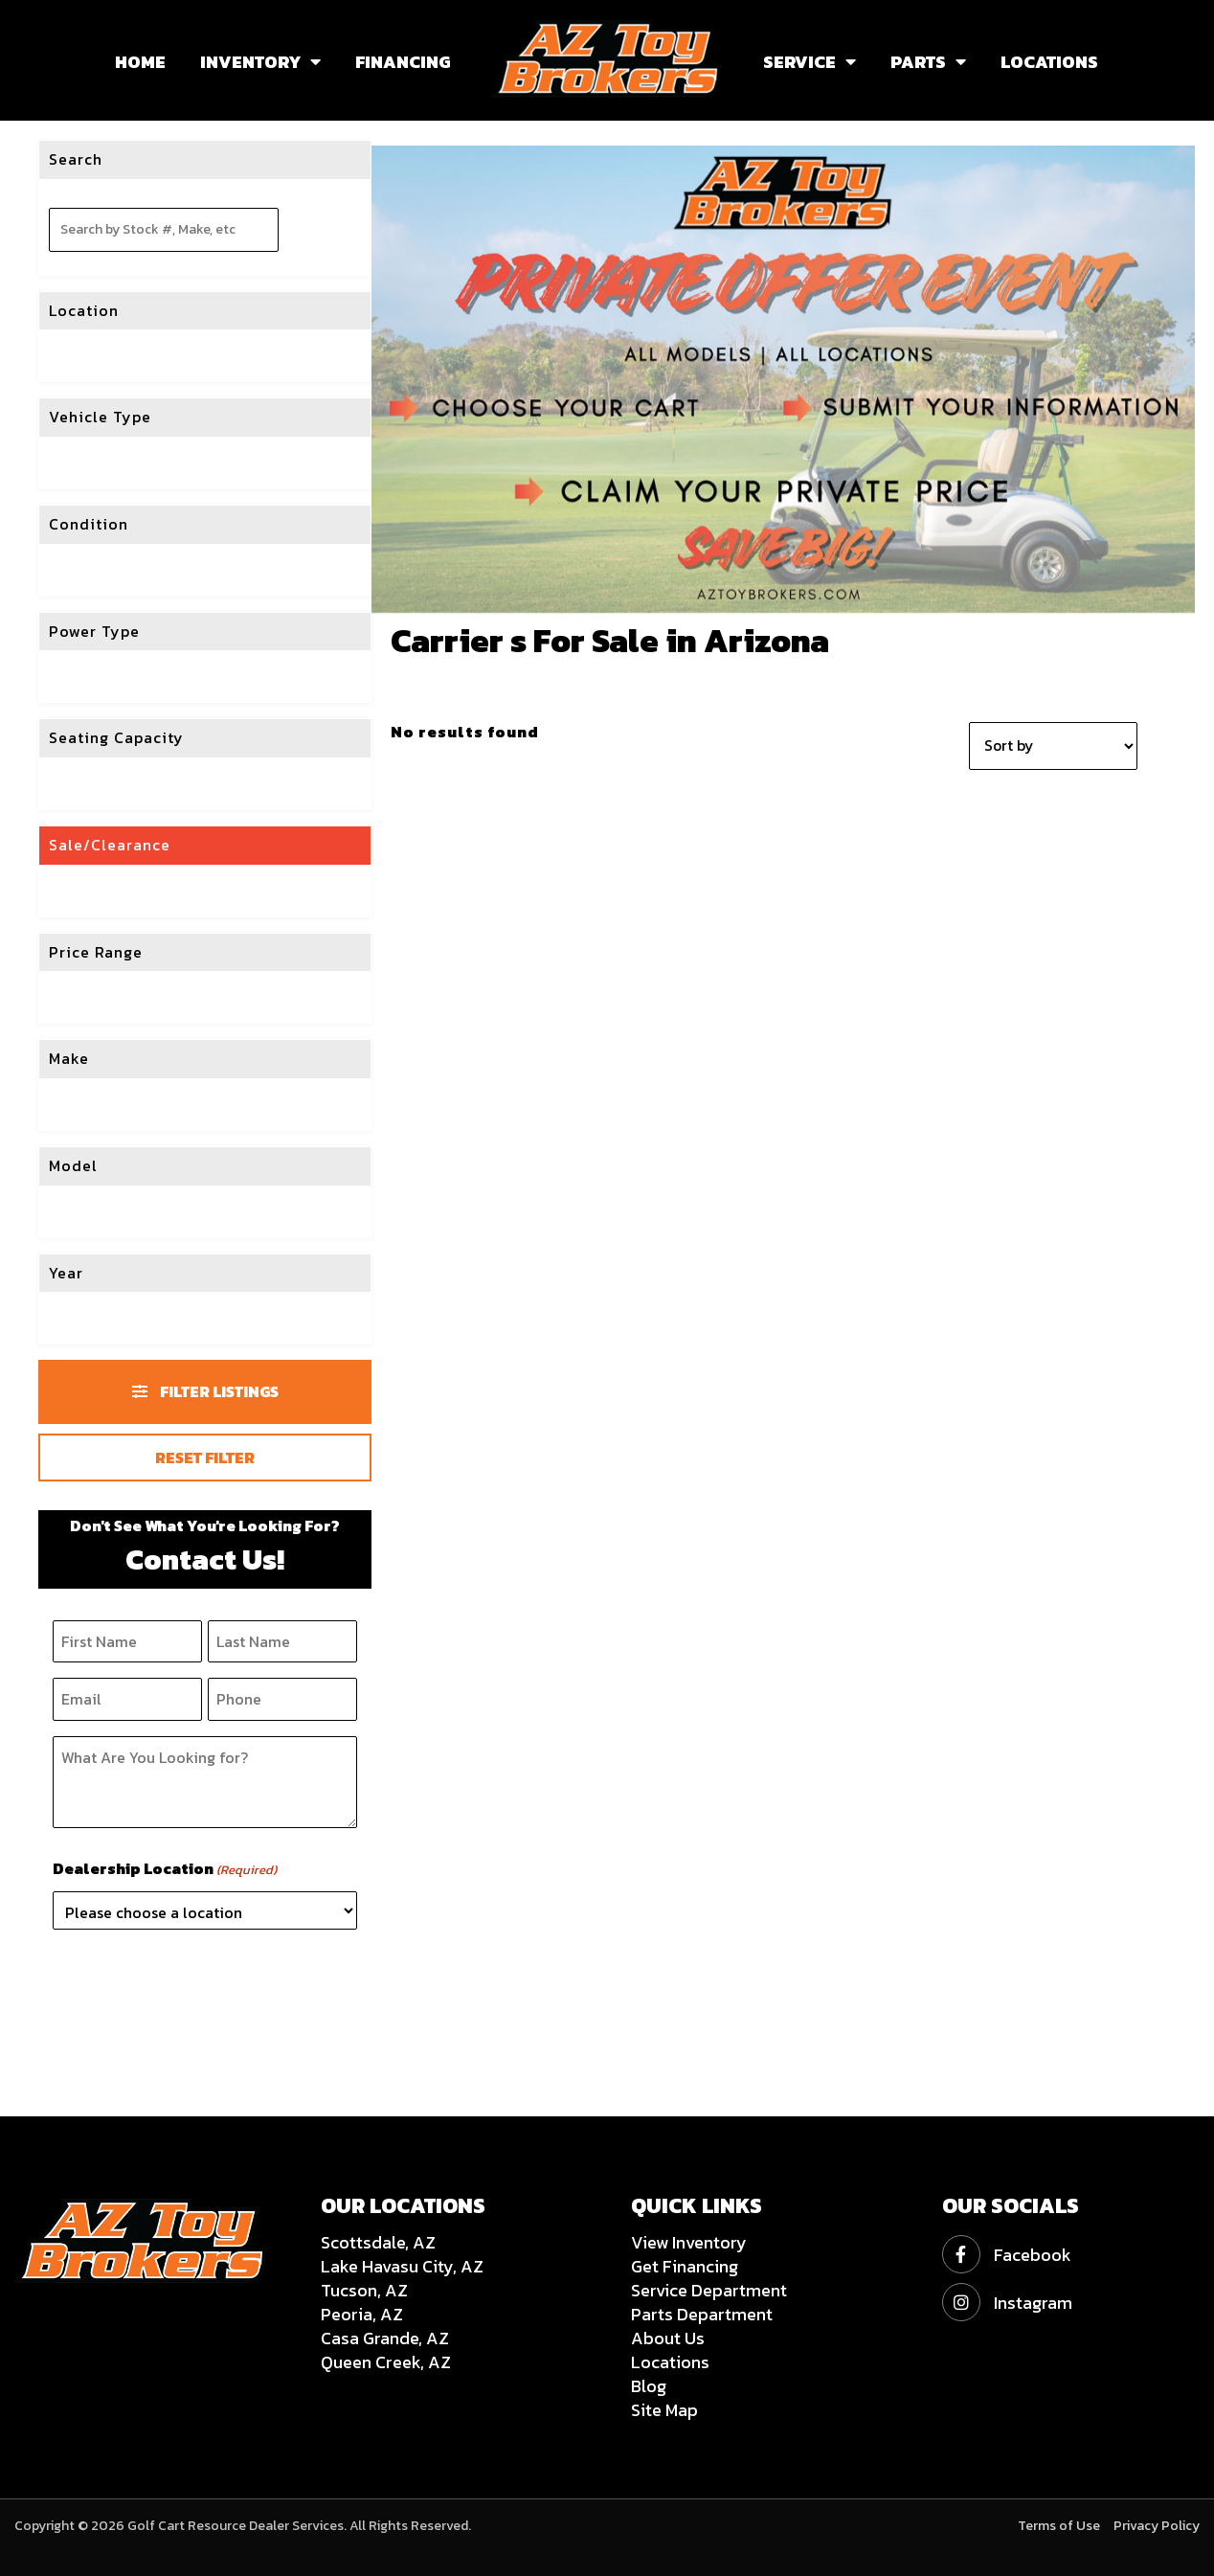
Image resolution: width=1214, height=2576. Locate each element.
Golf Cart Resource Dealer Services (235, 2526)
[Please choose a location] (205, 1910)
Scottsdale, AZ (378, 2242)
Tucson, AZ (364, 2290)
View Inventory (689, 2242)
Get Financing (684, 2266)
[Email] (127, 1699)
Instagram (1007, 2303)
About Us (668, 2338)
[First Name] (127, 1641)
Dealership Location (165, 1870)
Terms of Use (1059, 2526)
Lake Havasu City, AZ (402, 2266)
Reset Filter (205, 1457)
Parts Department (702, 2314)
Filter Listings (205, 1391)
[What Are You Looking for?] (205, 1782)
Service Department (709, 2290)
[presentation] (198, 1982)
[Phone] (282, 1699)
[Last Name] (282, 1641)
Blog (648, 2386)
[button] (311, 62)
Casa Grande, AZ (385, 2338)
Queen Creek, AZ (386, 2362)
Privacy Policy (1156, 2526)
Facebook (1006, 2255)
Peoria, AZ (362, 2314)
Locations (670, 2362)
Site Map (664, 2410)
